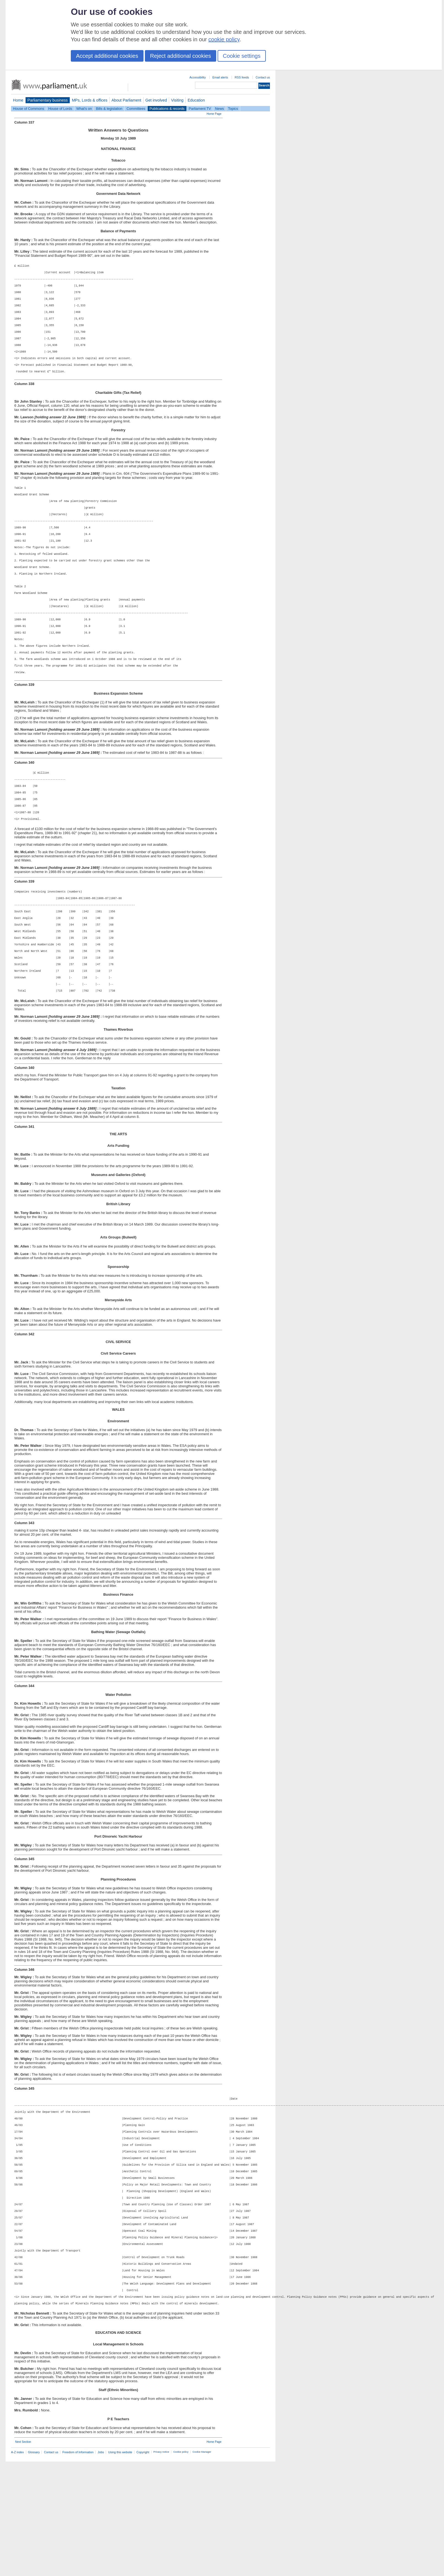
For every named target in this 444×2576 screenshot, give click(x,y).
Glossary (34, 2566)
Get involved (156, 100)
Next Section (23, 2556)
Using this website (120, 2566)
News (219, 109)
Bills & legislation (109, 109)
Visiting (177, 100)
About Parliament (126, 100)
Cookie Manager (202, 2566)
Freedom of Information (77, 2566)
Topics (233, 109)
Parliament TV (200, 109)
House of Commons (28, 109)
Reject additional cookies (180, 56)
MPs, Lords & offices (89, 100)
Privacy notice (161, 2566)
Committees (135, 109)
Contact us (263, 77)
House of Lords (60, 109)
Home (18, 100)
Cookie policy (180, 2566)
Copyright (142, 2566)
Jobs (101, 2566)
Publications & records (167, 109)
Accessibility (197, 77)
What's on (84, 109)
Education (196, 100)
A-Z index (17, 2566)
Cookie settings (242, 56)
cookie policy (224, 39)
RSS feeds (242, 77)
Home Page (214, 113)
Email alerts (220, 77)
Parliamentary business (48, 100)
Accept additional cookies (107, 56)
